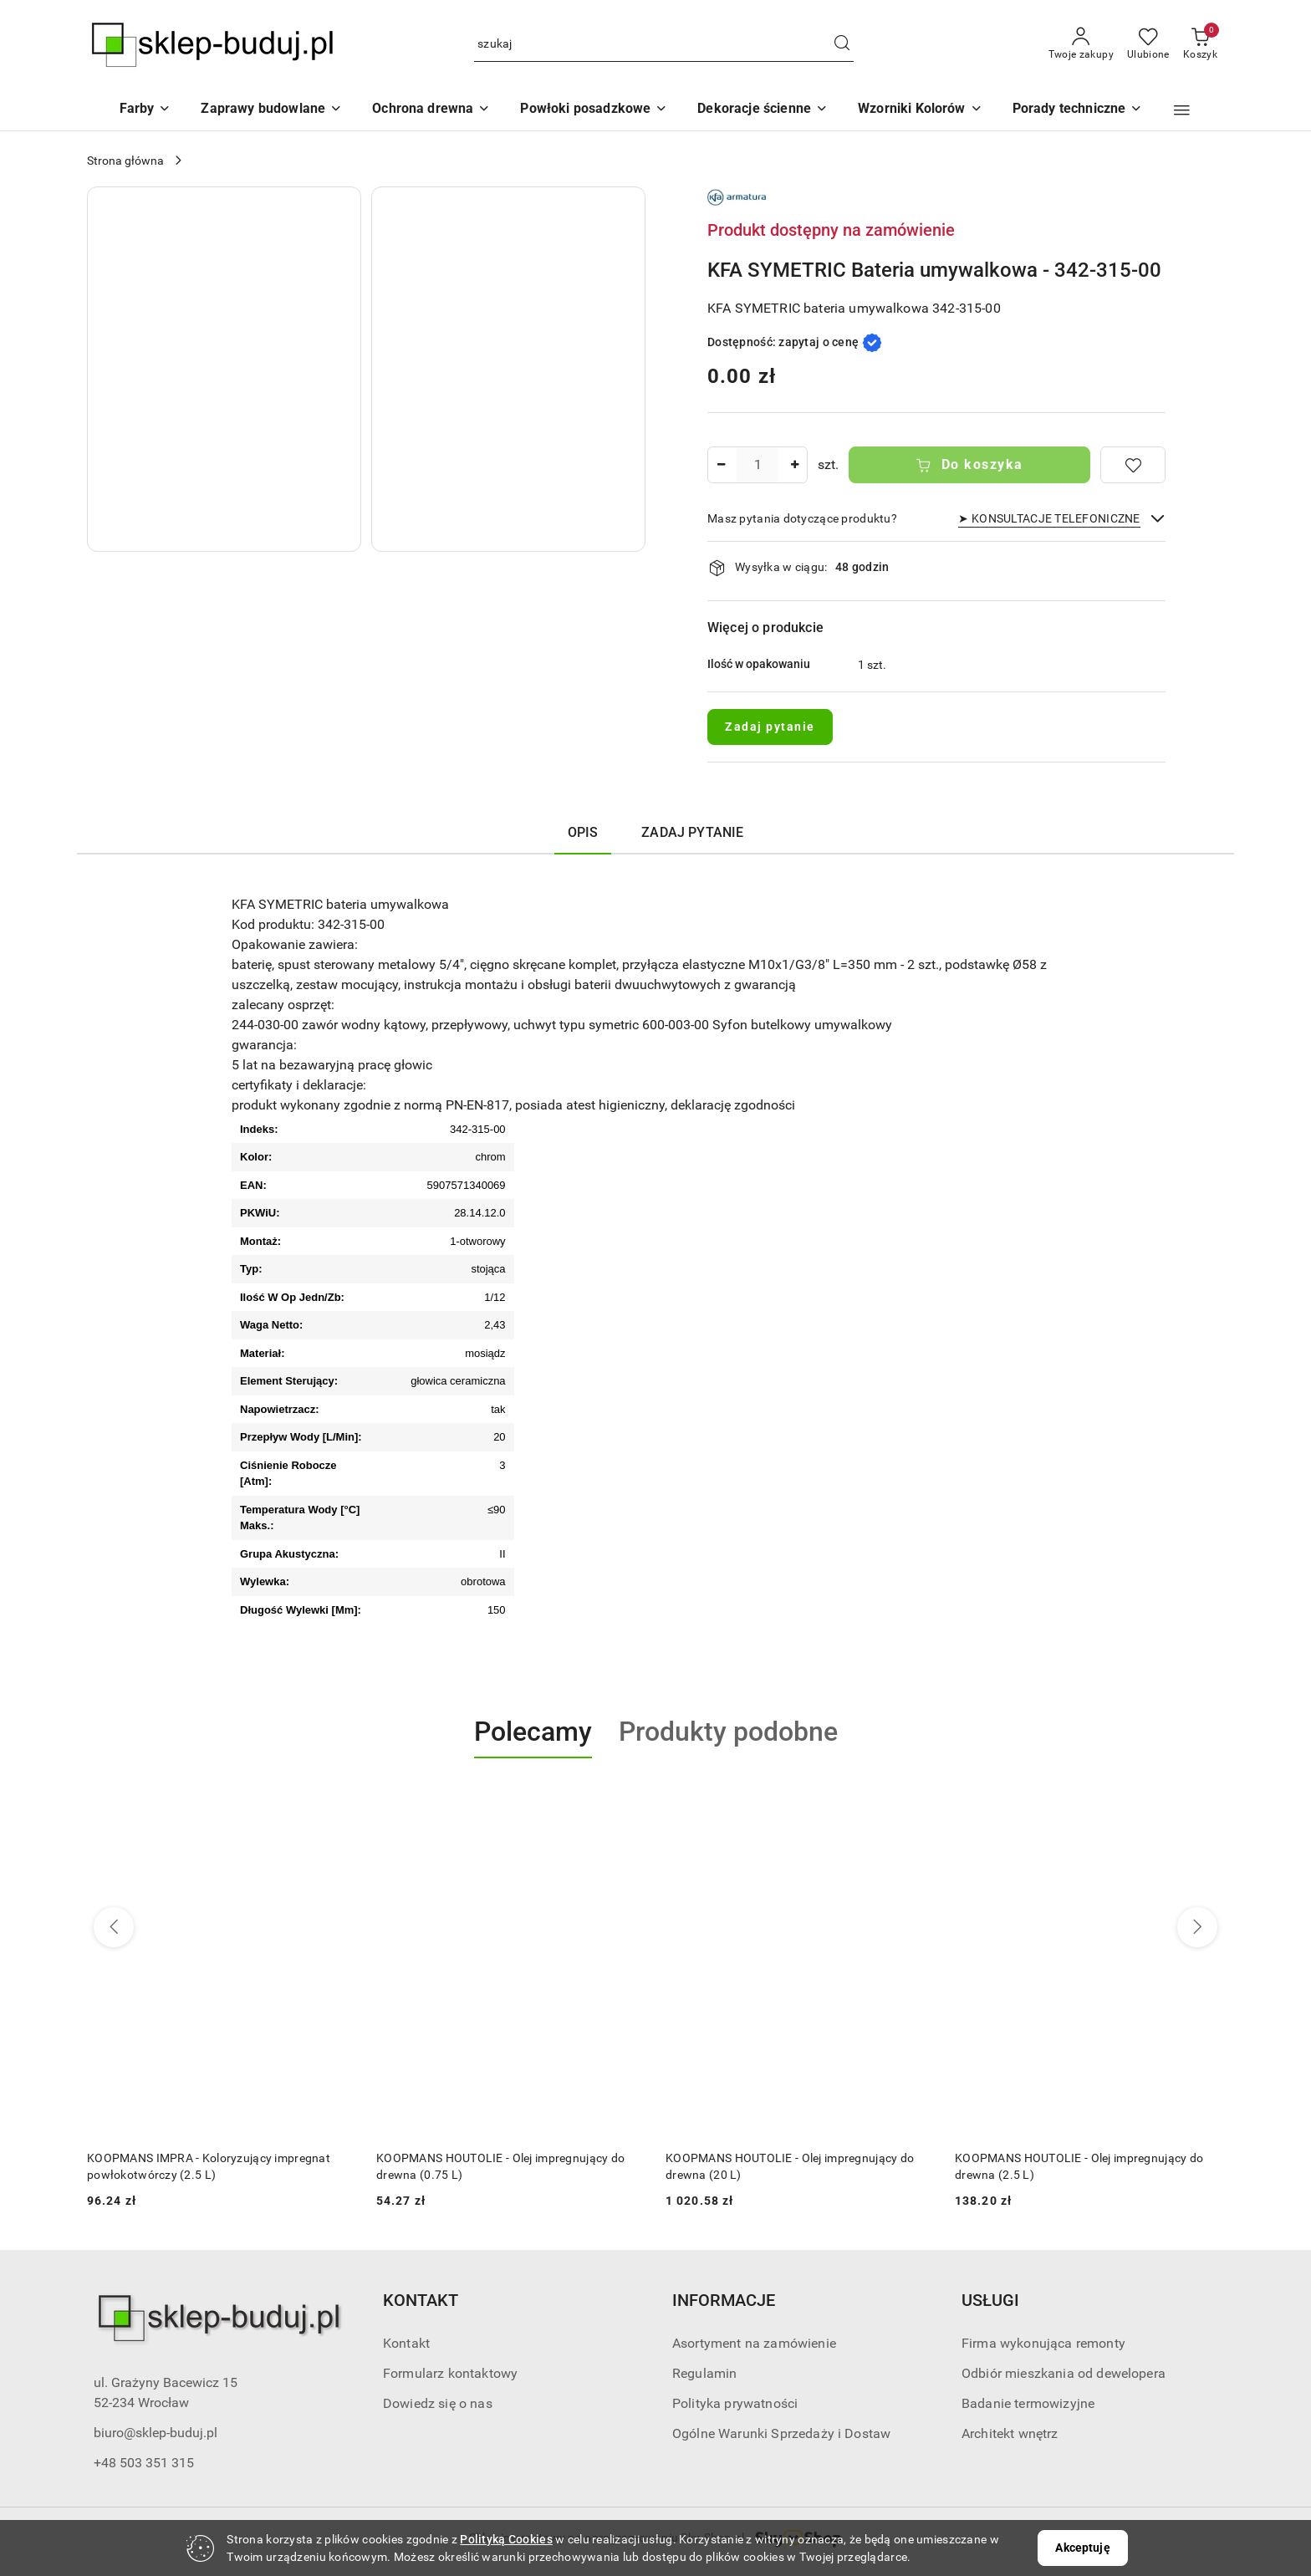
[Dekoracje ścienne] (762, 110)
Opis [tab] (583, 832)
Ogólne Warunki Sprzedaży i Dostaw (781, 2433)
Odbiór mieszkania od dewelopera (1064, 2373)
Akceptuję (1082, 2547)
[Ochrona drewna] (431, 110)
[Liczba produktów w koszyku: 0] (1200, 44)
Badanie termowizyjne (1028, 2403)
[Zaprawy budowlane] (271, 110)
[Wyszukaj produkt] (664, 45)
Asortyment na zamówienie (754, 2343)
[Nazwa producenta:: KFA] (736, 196)
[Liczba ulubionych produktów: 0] (1148, 44)
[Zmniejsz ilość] (720, 464)
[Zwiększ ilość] (794, 464)
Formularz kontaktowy (450, 2373)
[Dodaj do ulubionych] (1133, 464)
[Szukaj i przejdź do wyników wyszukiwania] (842, 44)
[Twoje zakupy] (1081, 44)
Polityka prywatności (735, 2403)
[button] (920, 110)
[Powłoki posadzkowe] (593, 110)
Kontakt (406, 2343)
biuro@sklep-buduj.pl (155, 2433)
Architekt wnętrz (1010, 2433)
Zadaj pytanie (770, 726)
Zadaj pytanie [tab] (692, 832)
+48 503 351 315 (144, 2463)
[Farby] (145, 110)
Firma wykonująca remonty (1043, 2343)
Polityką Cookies (506, 2539)
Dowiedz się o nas (437, 2403)
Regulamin (704, 2373)
